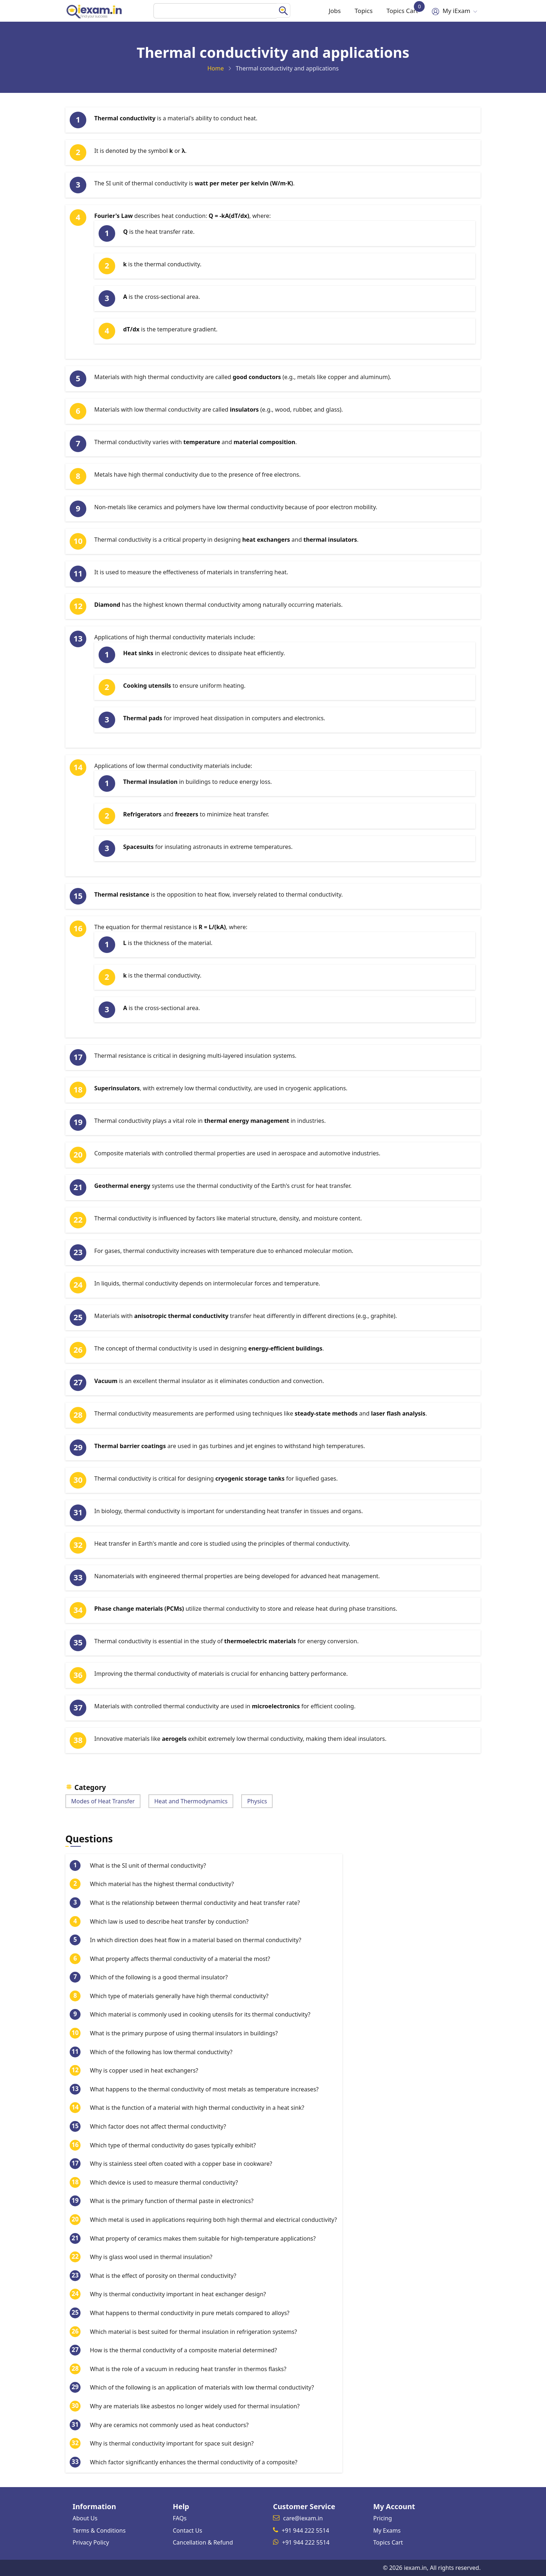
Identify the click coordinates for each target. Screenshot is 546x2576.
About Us (85, 2518)
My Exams (387, 2530)
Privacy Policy (91, 2542)
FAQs (180, 2518)
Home (215, 68)
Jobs (328, 11)
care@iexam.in (303, 2518)
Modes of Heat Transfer (103, 1801)
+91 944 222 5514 (305, 2530)
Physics (257, 1801)
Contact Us (187, 2530)
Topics (359, 11)
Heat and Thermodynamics (191, 1801)
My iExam (453, 11)
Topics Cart (401, 8)
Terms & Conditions (99, 2530)
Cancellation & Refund (203, 2542)
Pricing (382, 2518)
